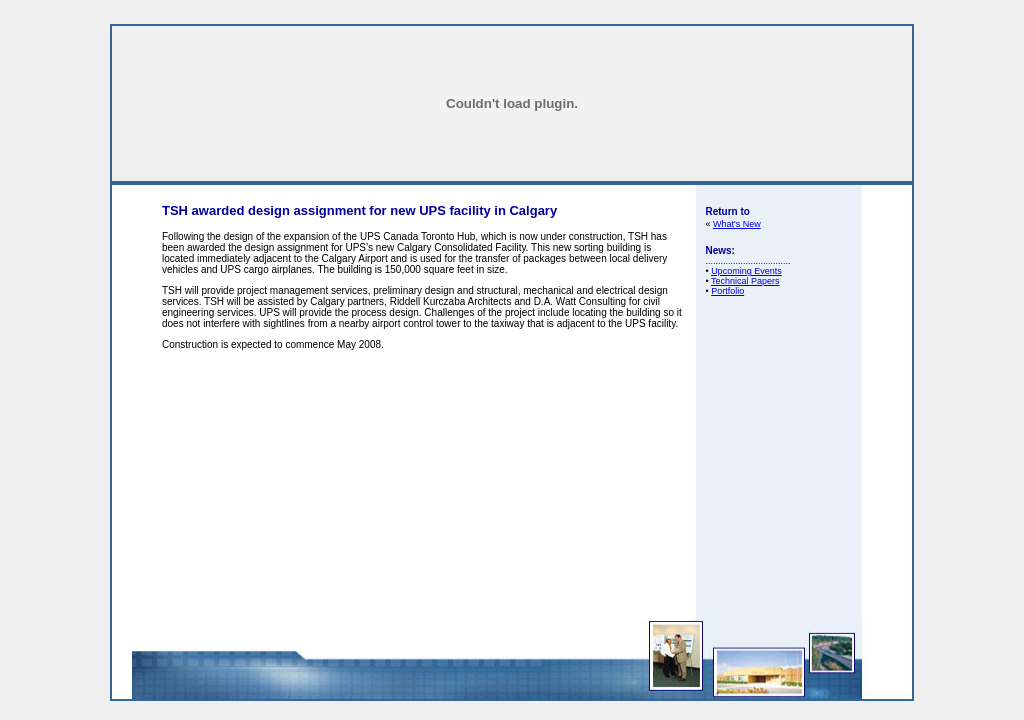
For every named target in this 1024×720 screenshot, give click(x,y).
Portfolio (727, 291)
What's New (737, 224)
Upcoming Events (746, 271)
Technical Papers (745, 281)
